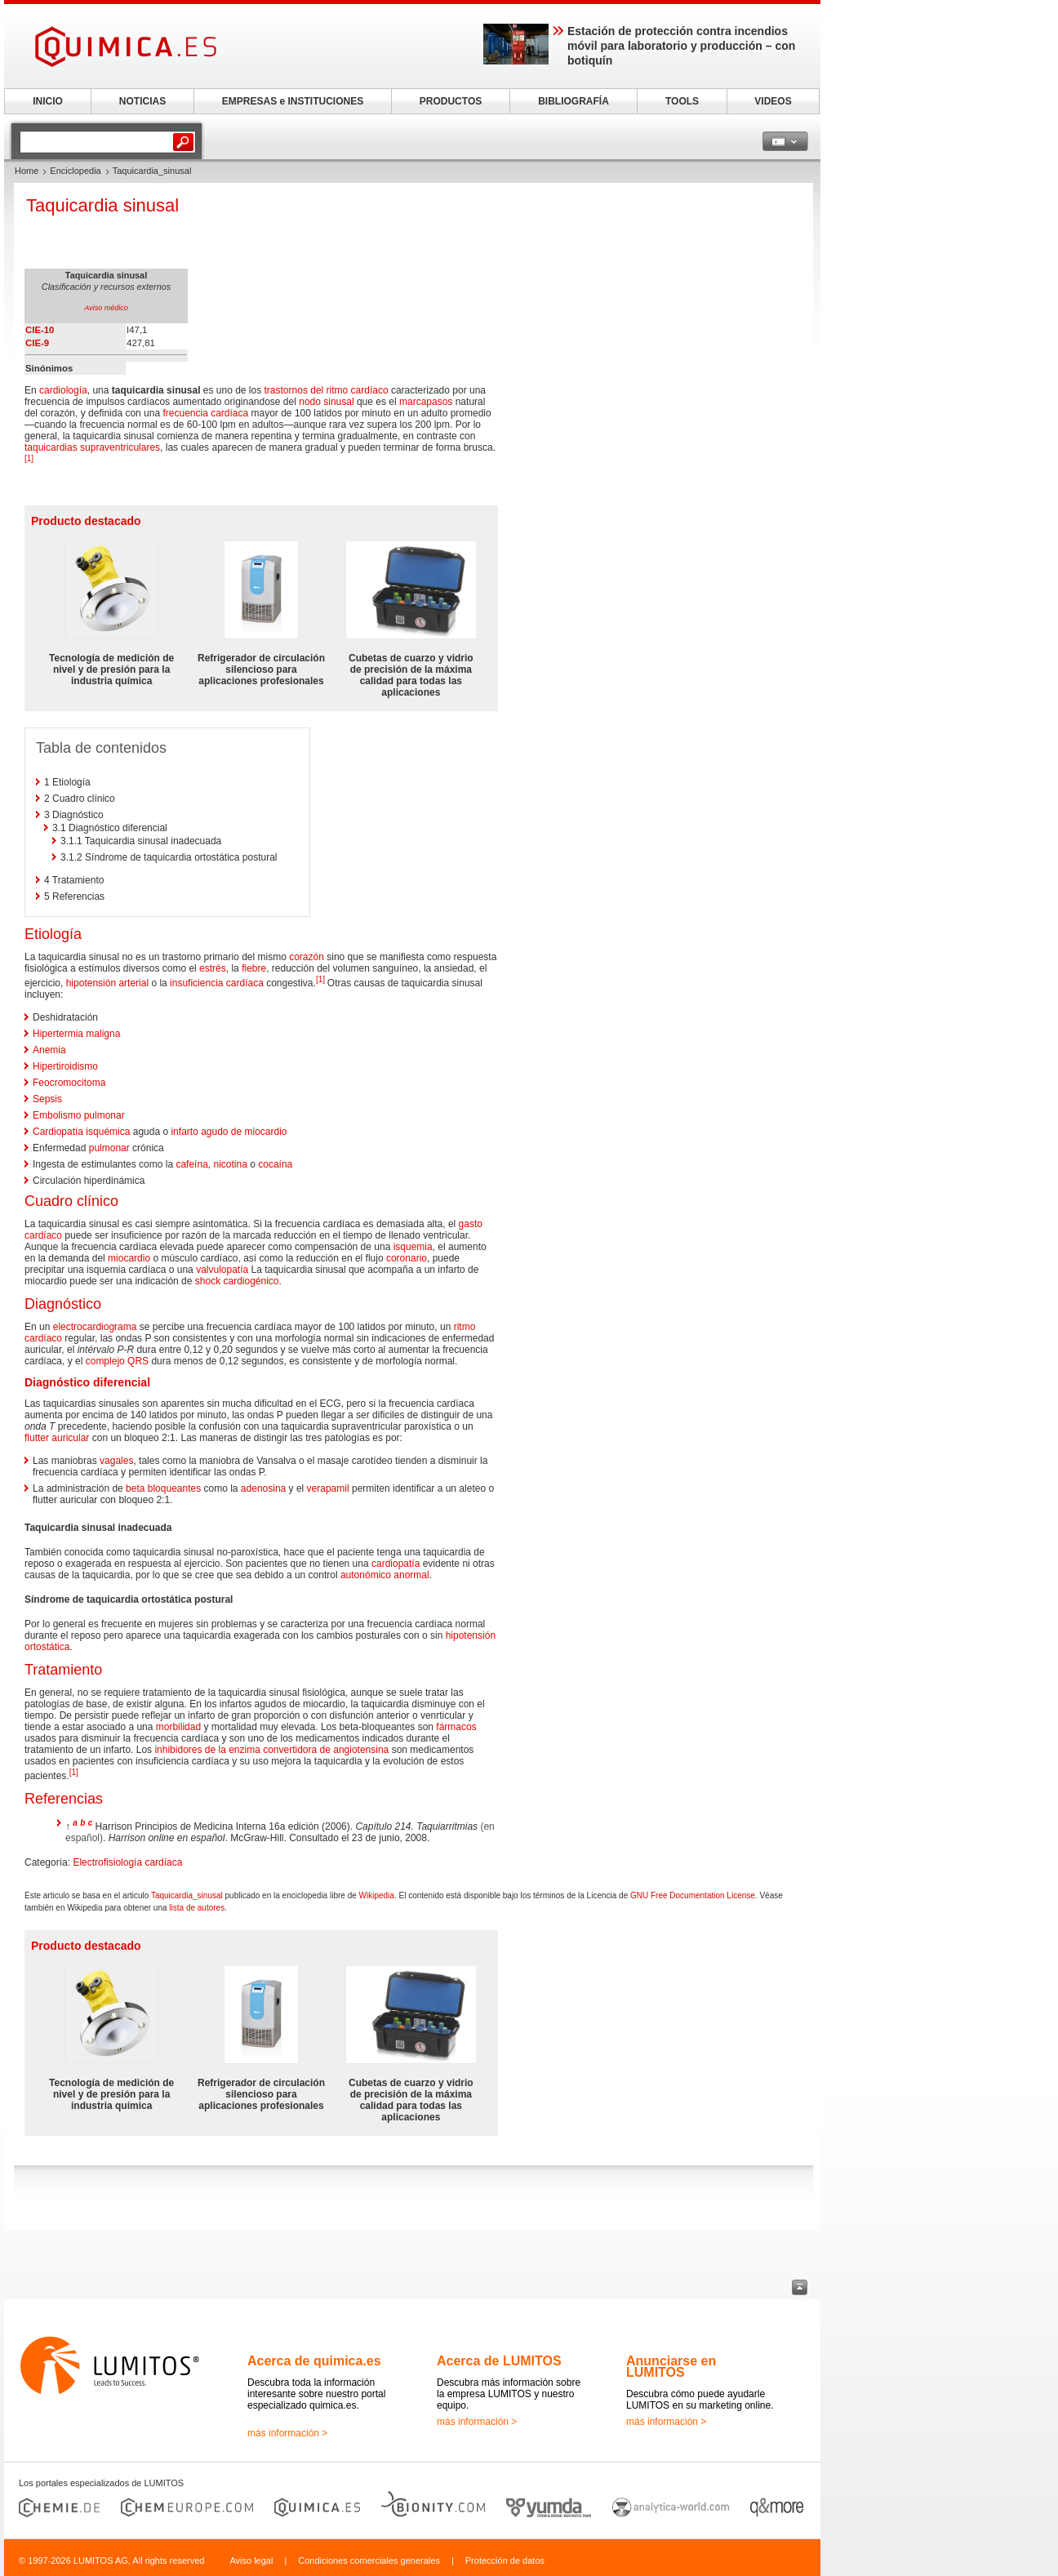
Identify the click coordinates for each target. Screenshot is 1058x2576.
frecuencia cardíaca (205, 413)
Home (26, 171)
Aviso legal (251, 2560)
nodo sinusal (326, 401)
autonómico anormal (384, 1575)
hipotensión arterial (107, 983)
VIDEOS (772, 101)
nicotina (230, 1164)
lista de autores (196, 1907)
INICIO (48, 101)
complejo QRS (117, 1361)
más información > (287, 2433)
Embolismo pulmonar (79, 1115)
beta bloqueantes (163, 1488)
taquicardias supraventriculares (92, 447)
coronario (406, 1258)
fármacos (456, 1727)
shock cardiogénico (237, 1281)
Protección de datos (505, 2560)
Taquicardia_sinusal (187, 1895)
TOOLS (682, 101)
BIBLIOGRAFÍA (573, 101)
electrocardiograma (95, 1326)
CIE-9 (37, 343)
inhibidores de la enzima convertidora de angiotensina (271, 1749)
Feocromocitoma (69, 1082)
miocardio (129, 1258)
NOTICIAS (142, 101)
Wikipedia (376, 1895)
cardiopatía (395, 1563)
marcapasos (425, 401)
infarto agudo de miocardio (229, 1131)
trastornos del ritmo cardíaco (326, 390)
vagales (116, 1460)
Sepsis (47, 1099)
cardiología (63, 390)
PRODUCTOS (451, 101)
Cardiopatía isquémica (81, 1131)
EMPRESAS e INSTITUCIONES (292, 101)
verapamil (328, 1488)
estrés (212, 968)
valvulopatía (222, 1269)
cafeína (191, 1164)
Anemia (49, 1050)
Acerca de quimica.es (314, 2361)
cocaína (275, 1164)
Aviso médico (105, 308)
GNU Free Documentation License (692, 1895)
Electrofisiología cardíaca (127, 1862)
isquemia (413, 1246)
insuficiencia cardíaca (217, 983)
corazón (306, 957)
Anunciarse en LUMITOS (671, 2366)
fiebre (254, 968)
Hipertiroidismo (65, 1066)
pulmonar (109, 1148)
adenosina (263, 1488)
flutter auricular (56, 1438)
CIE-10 (39, 330)
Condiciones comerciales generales (369, 2560)
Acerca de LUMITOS (499, 2361)
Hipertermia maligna (76, 1033)
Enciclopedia (75, 171)
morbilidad (178, 1727)
